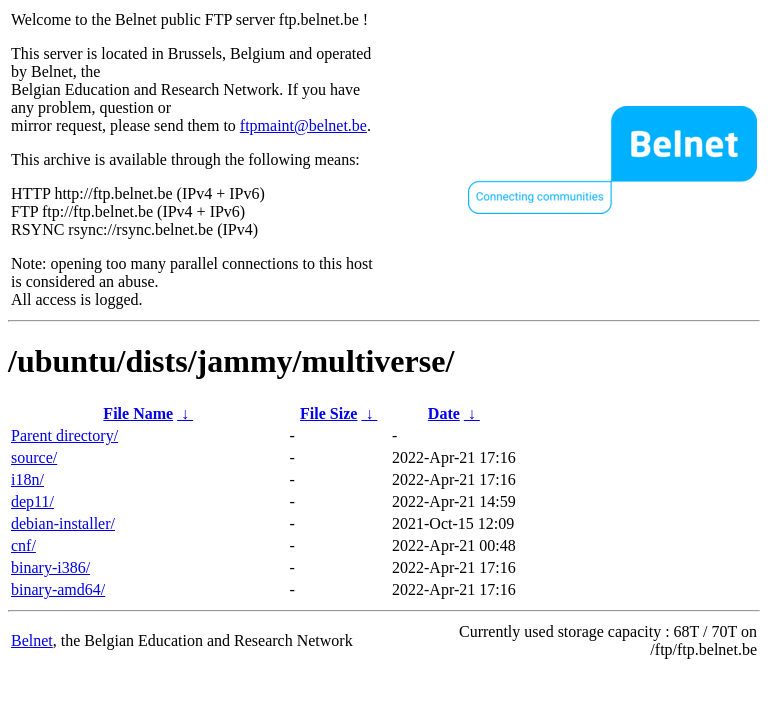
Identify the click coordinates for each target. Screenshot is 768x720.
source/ (34, 457)
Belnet (32, 640)
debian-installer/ (63, 523)
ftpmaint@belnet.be (303, 125)
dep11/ (32, 501)
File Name (138, 413)
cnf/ (23, 545)
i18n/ (27, 479)
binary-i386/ (50, 567)
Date (444, 413)
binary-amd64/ (58, 589)
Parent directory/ (64, 435)
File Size (328, 413)
